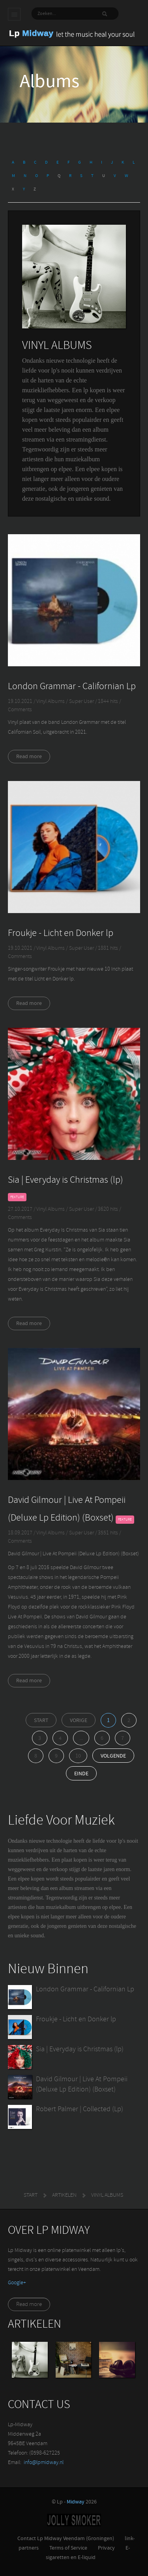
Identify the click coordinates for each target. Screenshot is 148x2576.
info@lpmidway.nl (44, 2463)
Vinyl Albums (50, 702)
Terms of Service (68, 2548)
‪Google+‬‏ (17, 2283)
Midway (75, 2502)
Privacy (106, 2548)
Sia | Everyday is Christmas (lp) (65, 1180)
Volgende (113, 1756)
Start (41, 1721)
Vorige (78, 1721)
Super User (82, 702)
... (81, 1738)
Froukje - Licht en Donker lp (60, 933)
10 (78, 1756)
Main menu (14, 14)
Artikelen (64, 2195)
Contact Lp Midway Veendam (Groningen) (65, 2539)
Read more (29, 757)
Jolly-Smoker (74, 2520)
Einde (81, 1774)
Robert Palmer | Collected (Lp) (79, 2109)
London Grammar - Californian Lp (72, 687)
